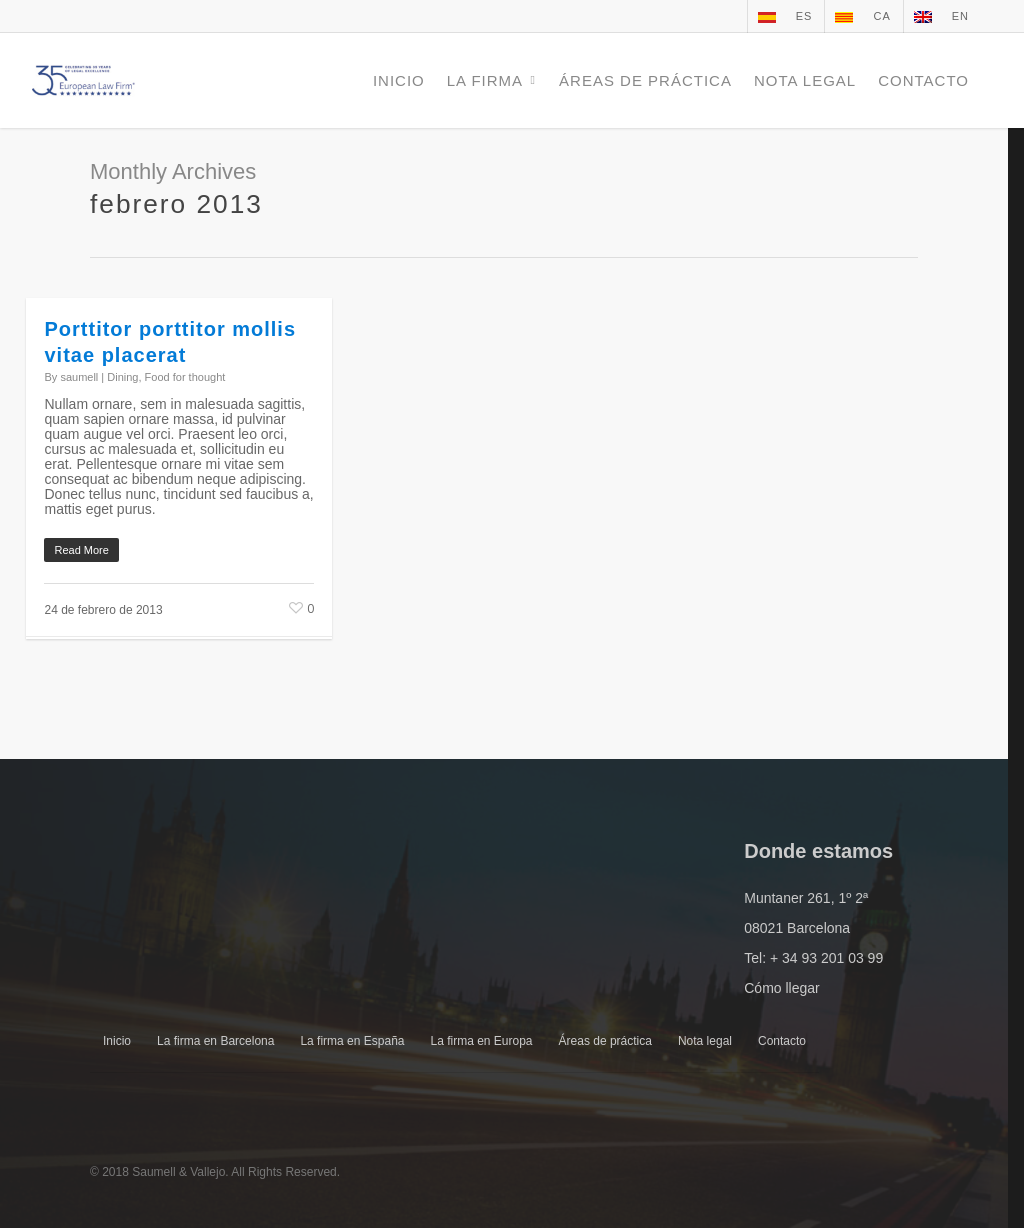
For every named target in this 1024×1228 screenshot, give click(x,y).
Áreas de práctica (605, 1041)
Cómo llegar (781, 988)
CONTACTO (923, 80)
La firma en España (352, 1041)
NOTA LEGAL (805, 80)
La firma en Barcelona (215, 1041)
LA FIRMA (493, 80)
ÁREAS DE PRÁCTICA (645, 80)
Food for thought (185, 377)
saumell (79, 377)
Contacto (782, 1041)
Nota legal (705, 1041)
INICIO (399, 80)
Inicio (117, 1041)
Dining (122, 377)
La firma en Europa (481, 1041)
